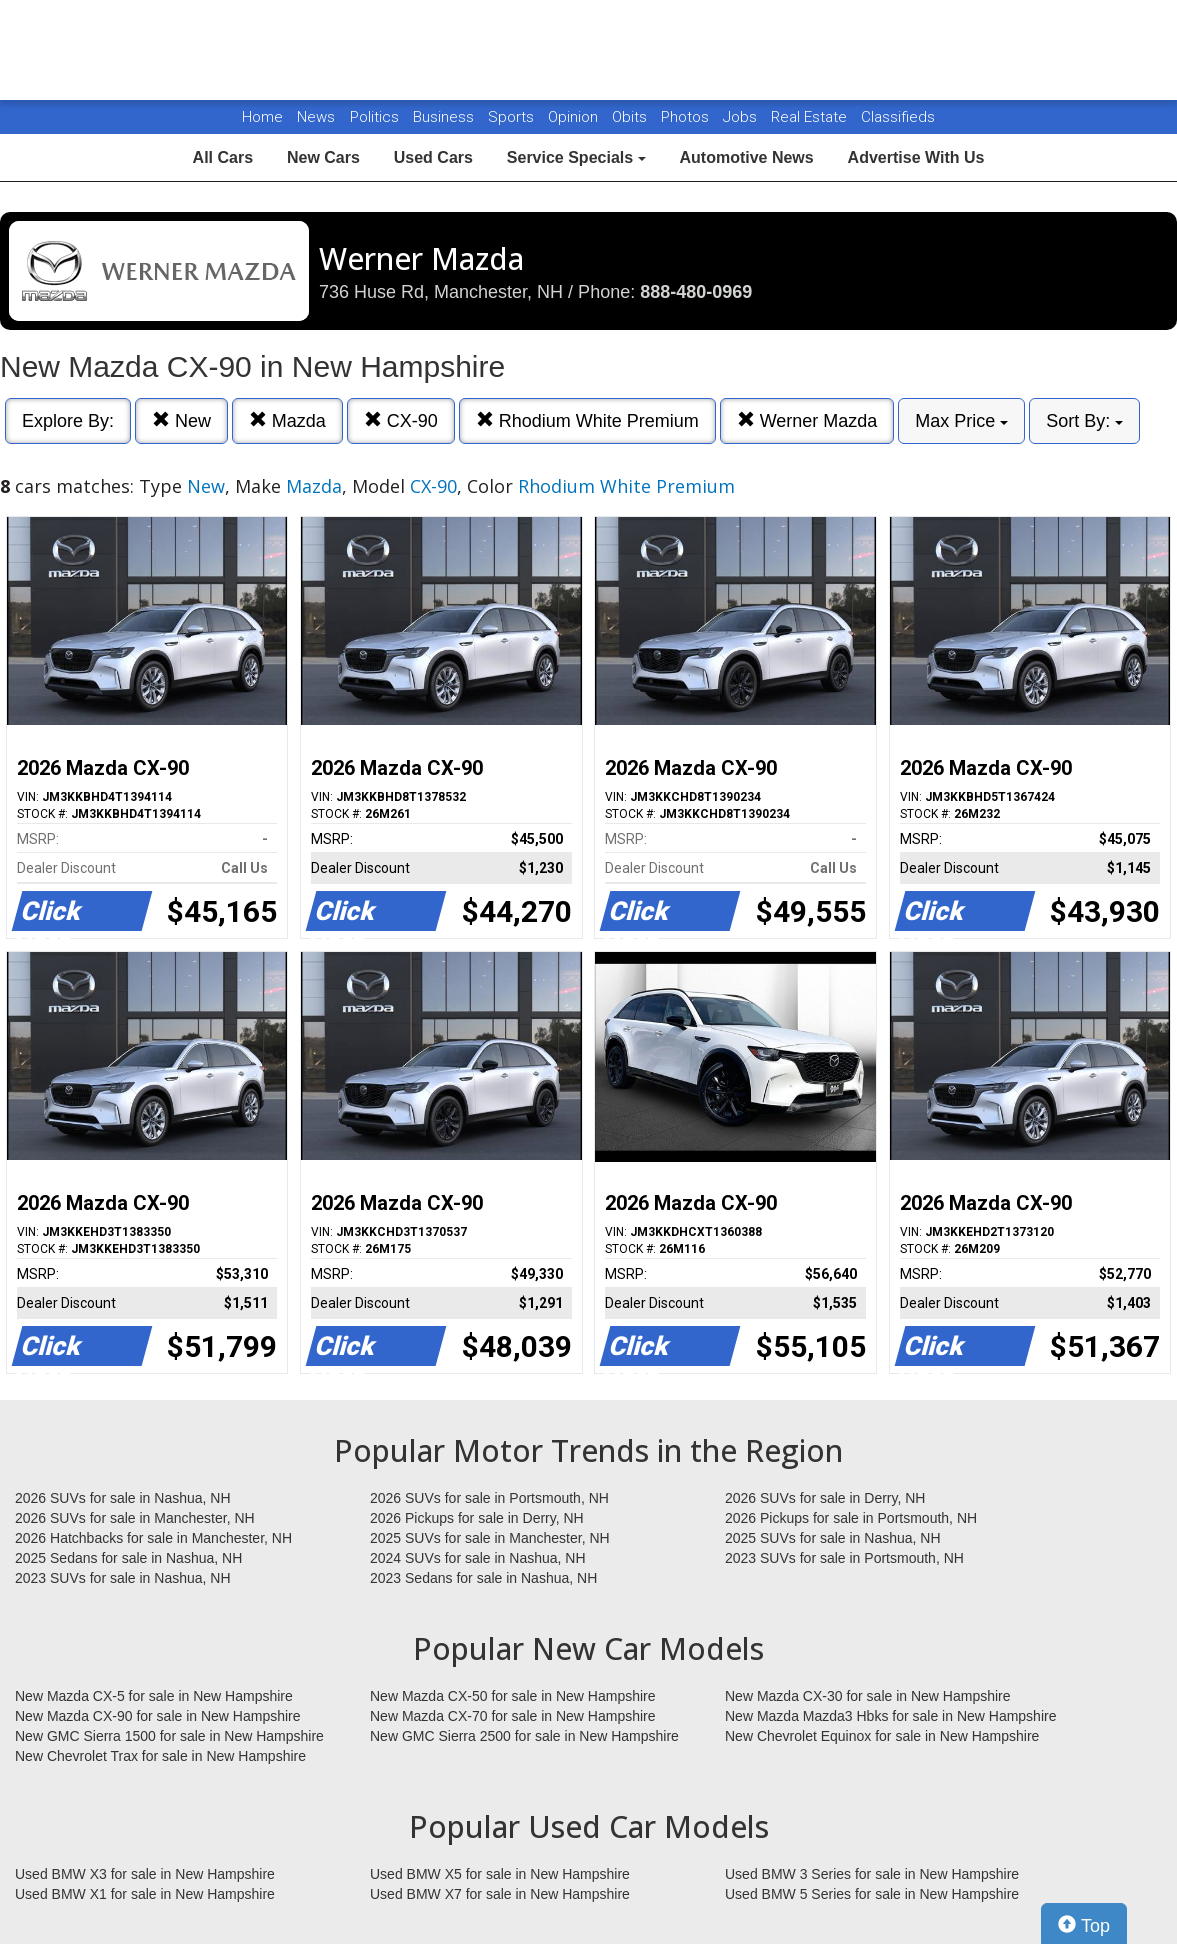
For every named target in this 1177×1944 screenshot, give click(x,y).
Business (445, 117)
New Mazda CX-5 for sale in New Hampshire (154, 1696)
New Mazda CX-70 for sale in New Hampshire (513, 1716)
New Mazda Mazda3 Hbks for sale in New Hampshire (890, 1716)
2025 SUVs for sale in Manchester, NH (490, 1538)
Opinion (575, 117)
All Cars (223, 157)
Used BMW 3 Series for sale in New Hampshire (872, 1874)
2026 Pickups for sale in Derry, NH (477, 1518)
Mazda (287, 420)
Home (262, 117)
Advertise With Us (916, 157)
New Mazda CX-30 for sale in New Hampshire (868, 1696)
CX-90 (401, 420)
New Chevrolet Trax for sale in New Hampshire (160, 1756)
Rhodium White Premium (587, 420)
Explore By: (68, 421)
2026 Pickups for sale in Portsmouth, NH (851, 1518)
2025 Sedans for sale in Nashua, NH (128, 1558)
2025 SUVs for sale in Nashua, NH (833, 1538)
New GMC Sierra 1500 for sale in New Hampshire (169, 1736)
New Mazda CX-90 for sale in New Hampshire (158, 1716)
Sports (513, 117)
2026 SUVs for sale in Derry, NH (825, 1498)
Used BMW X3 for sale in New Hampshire (145, 1874)
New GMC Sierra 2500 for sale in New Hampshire (524, 1736)
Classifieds (898, 117)
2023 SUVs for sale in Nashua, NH (123, 1578)
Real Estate (811, 117)
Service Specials (576, 157)
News (316, 117)
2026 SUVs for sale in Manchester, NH (135, 1518)
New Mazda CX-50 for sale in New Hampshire (513, 1696)
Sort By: (1084, 421)
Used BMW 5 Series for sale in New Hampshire (872, 1894)
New (181, 420)
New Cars (323, 157)
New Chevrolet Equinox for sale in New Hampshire (882, 1736)
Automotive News (746, 157)
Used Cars (433, 157)
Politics (374, 117)
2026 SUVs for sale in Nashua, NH (123, 1498)
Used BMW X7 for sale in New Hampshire (500, 1894)
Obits (631, 117)
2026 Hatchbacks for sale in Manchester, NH (153, 1538)
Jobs (742, 117)
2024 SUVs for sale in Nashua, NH (478, 1558)
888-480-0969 (696, 292)
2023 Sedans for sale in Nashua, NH (483, 1578)
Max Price (961, 421)
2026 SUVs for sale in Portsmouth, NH (489, 1498)
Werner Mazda (807, 420)
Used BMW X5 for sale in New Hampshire (500, 1874)
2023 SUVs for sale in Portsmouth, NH (844, 1558)
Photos (687, 117)
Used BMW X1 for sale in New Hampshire (145, 1894)
